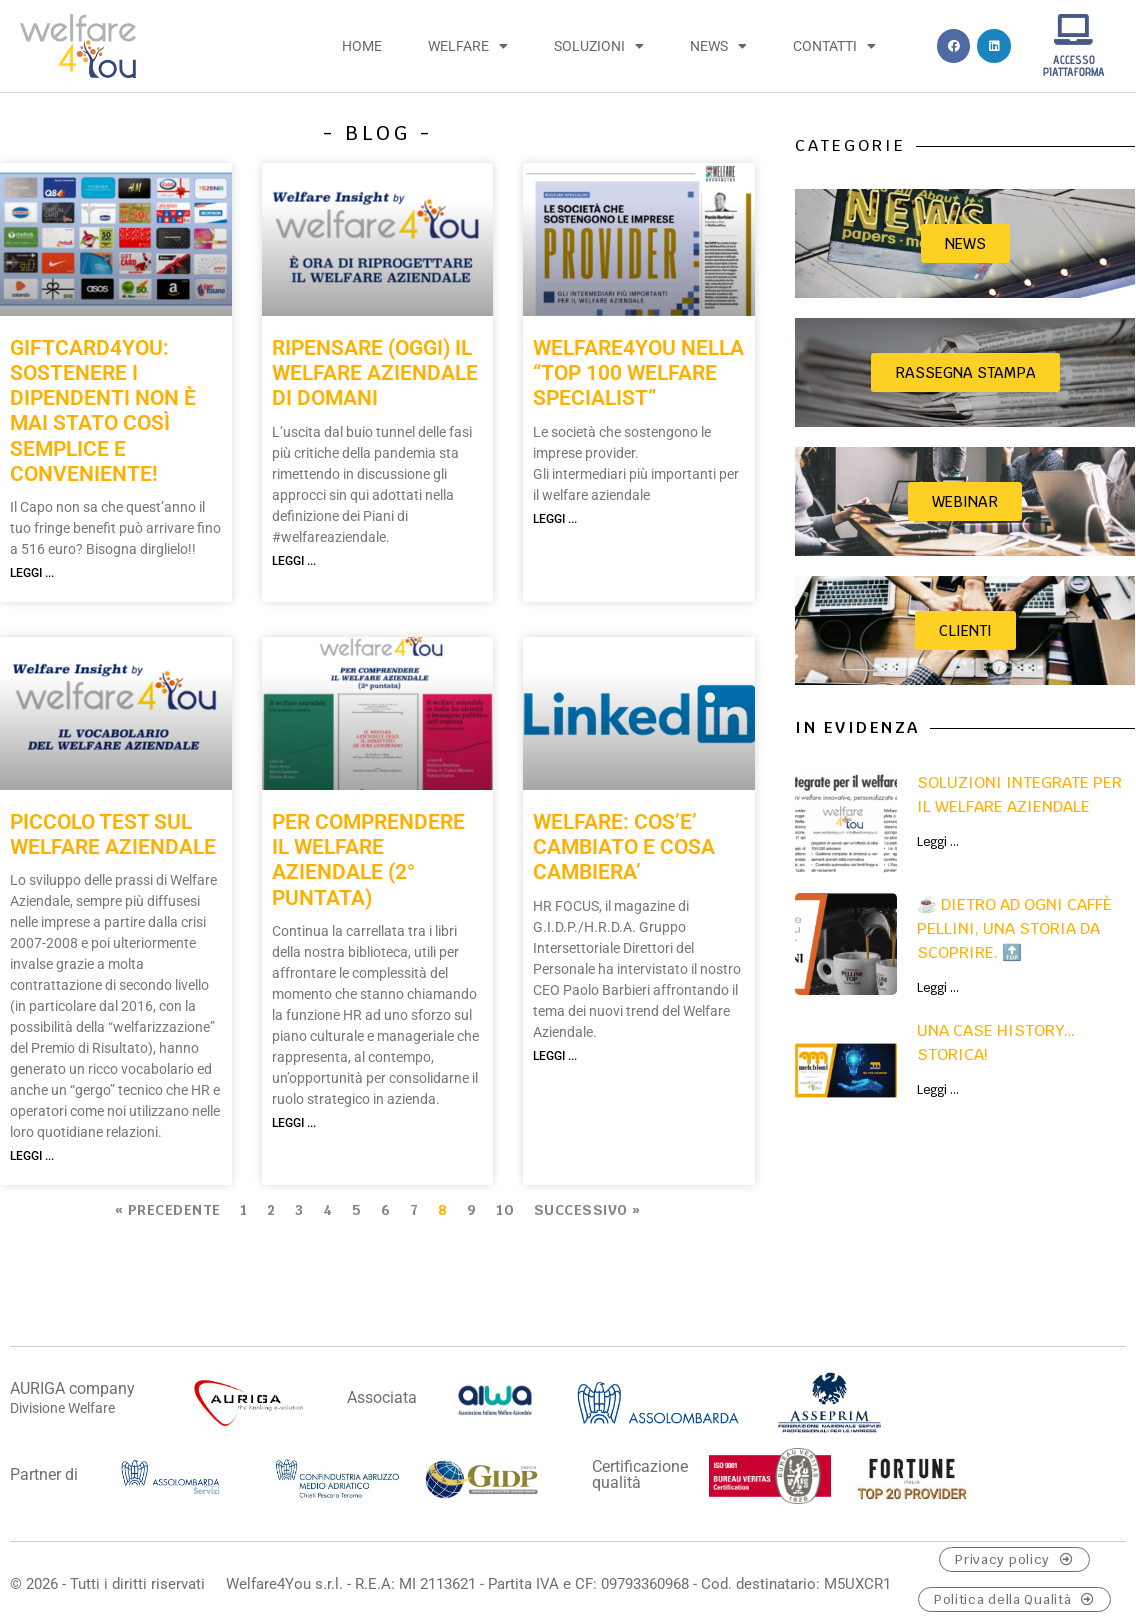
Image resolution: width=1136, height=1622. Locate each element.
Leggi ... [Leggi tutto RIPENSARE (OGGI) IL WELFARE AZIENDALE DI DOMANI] (294, 561)
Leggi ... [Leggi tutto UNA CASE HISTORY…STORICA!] (938, 1090)
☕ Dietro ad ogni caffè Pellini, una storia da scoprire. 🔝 (1014, 928)
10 (505, 1210)
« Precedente (168, 1210)
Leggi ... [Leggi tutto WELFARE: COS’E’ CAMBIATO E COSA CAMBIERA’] (555, 1056)
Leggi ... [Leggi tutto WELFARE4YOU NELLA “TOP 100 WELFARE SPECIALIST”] (555, 519)
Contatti (834, 46)
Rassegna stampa (965, 372)
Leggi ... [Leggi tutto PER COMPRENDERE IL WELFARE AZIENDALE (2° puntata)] (294, 1123)
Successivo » (587, 1210)
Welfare (468, 46)
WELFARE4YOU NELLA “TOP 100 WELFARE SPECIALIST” (638, 373)
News (718, 46)
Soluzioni (599, 46)
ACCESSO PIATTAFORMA (1074, 65)
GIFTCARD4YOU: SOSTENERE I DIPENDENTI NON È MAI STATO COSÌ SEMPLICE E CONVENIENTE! (103, 411)
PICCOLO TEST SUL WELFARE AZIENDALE (113, 834)
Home (362, 46)
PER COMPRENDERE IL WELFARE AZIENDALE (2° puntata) (368, 860)
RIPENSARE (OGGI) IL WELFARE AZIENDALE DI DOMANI (375, 373)
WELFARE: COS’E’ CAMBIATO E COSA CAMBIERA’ (624, 847)
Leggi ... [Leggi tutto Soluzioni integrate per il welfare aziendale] (938, 842)
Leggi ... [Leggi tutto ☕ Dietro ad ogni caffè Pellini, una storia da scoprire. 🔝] (938, 988)
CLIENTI (965, 630)
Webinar (965, 501)
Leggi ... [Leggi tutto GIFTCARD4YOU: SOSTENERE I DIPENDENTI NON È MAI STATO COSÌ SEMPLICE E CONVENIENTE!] (32, 573)
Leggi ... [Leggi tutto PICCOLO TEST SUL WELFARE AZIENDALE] (32, 1156)
